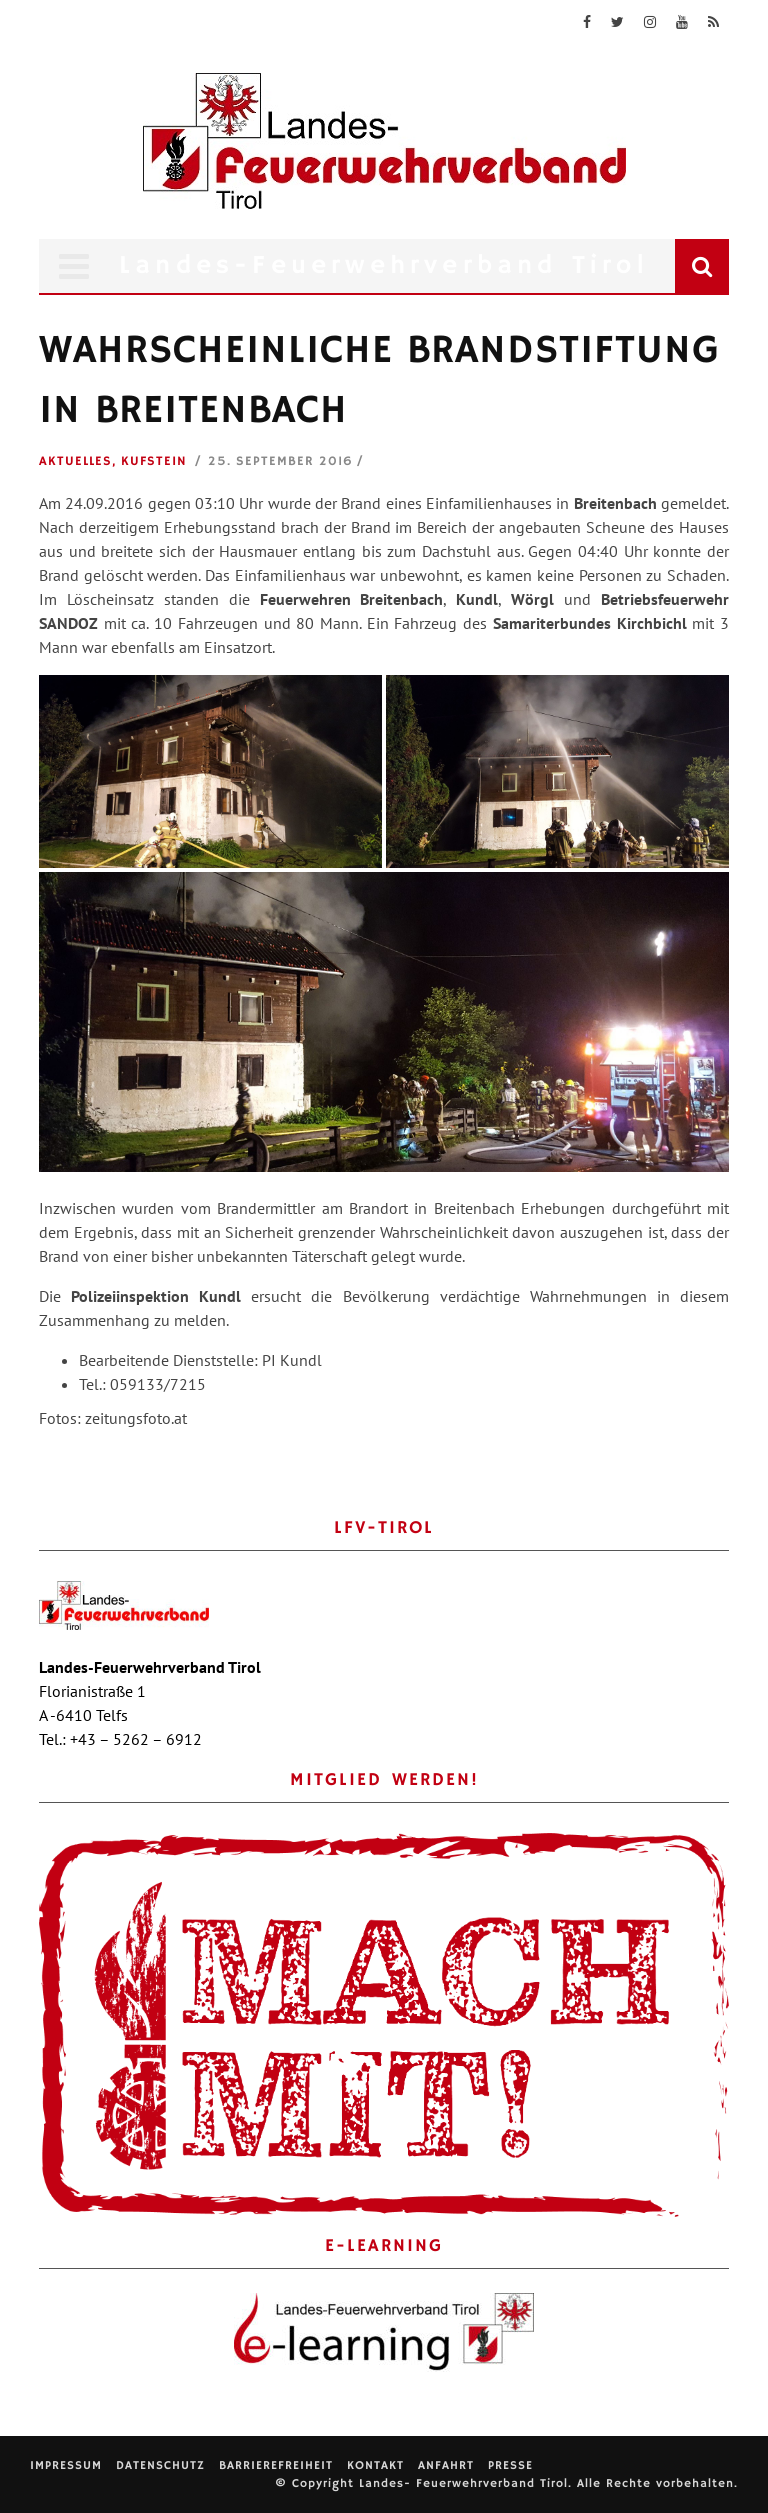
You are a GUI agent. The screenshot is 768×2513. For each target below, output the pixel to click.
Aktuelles (75, 461)
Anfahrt (446, 2465)
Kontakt (375, 2465)
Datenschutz (160, 2465)
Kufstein (154, 461)
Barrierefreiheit (276, 2465)
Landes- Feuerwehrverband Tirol (463, 2483)
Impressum (66, 2465)
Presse (510, 2465)
